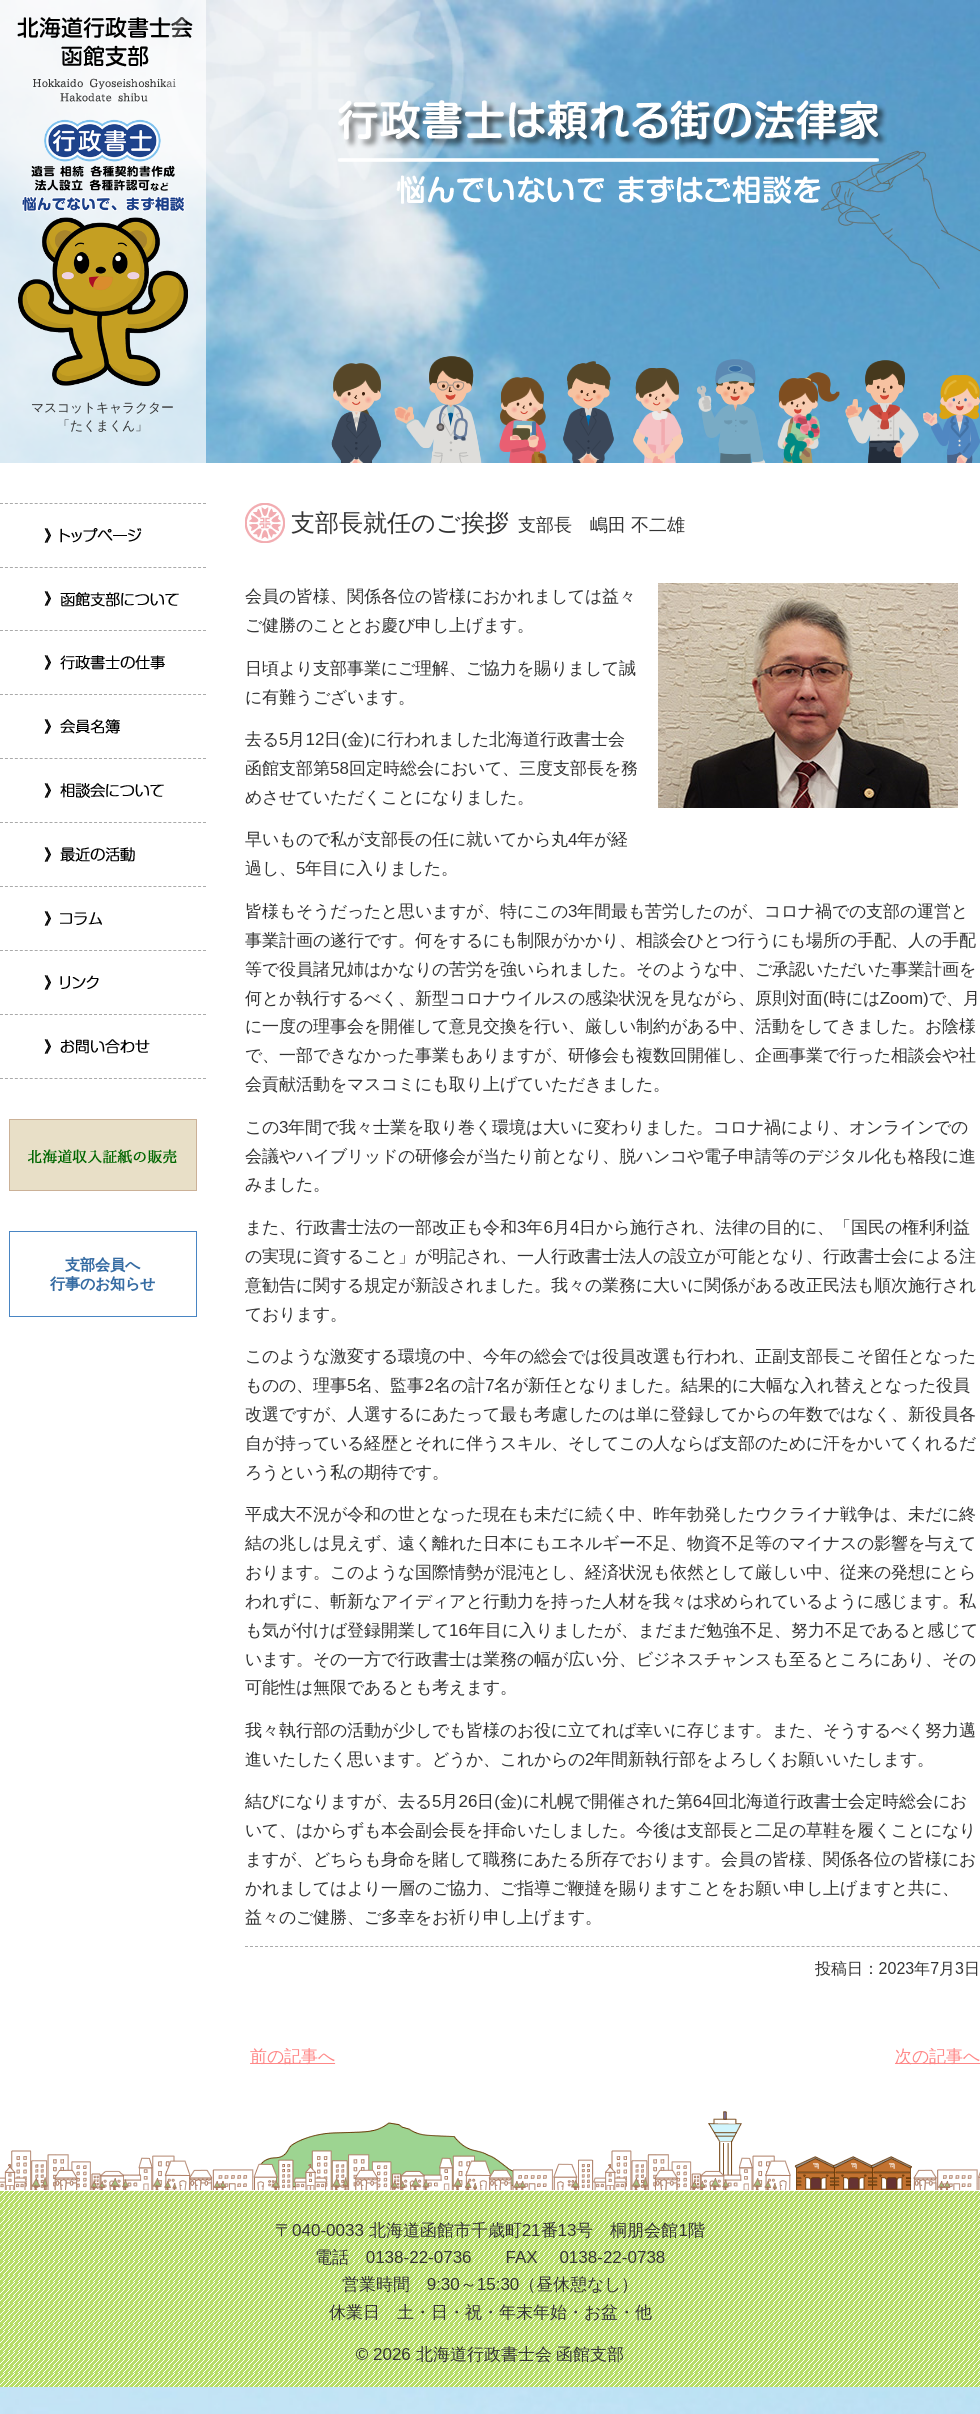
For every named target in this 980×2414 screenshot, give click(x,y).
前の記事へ (290, 2056)
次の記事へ (935, 2056)
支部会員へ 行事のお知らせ (102, 1274)
